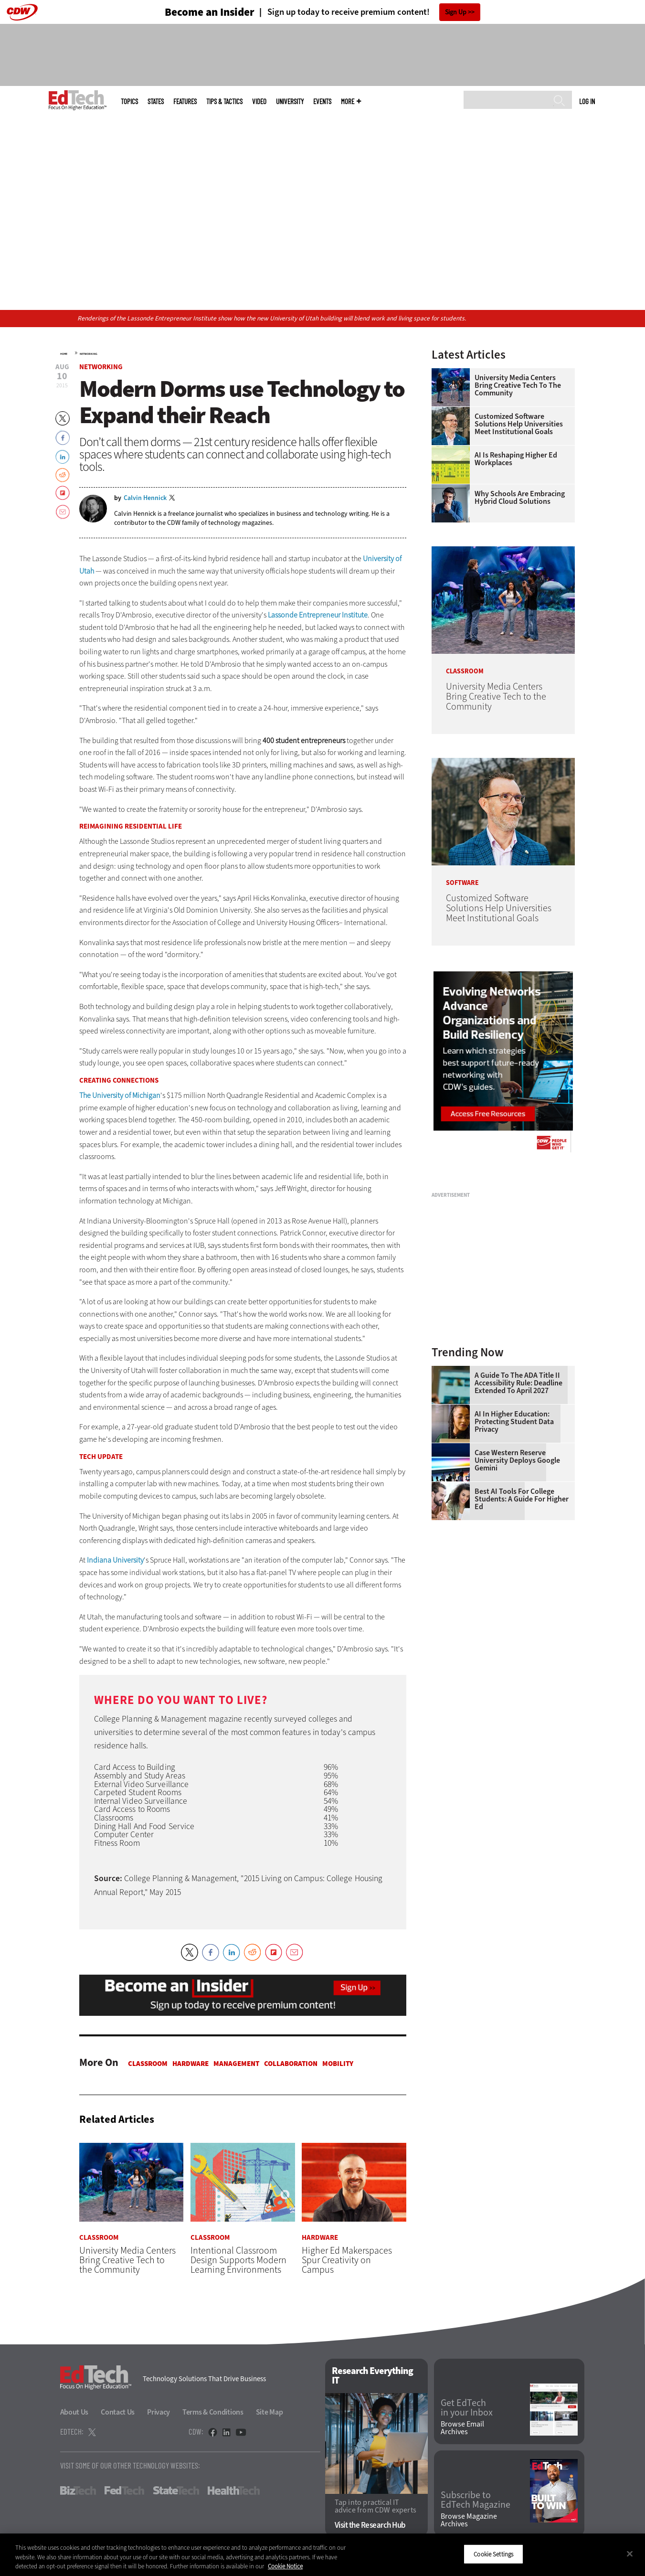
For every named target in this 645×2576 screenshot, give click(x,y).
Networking (88, 354)
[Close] (629, 2553)
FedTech (124, 2490)
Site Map (269, 2412)
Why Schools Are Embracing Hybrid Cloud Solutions (520, 497)
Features (185, 101)
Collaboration (290, 2063)
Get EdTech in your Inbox (467, 2407)
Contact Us (118, 2412)
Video (259, 101)
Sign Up (455, 12)
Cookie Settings (493, 2554)
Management (236, 2063)
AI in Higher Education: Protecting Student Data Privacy (514, 1421)
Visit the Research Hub (370, 2526)
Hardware (190, 2063)
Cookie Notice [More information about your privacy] (285, 2566)
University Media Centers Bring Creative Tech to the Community (518, 385)
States (156, 101)
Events (322, 101)
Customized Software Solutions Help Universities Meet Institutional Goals (519, 424)
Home (63, 354)
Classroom (148, 2063)
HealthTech (234, 2490)
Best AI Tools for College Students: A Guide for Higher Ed (522, 1499)
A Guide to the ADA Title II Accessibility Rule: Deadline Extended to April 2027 (518, 1383)
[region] (322, 2554)
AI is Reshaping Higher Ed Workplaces (516, 459)
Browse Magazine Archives (469, 2520)
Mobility (337, 2063)
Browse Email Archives (462, 2428)
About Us (74, 2412)
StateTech (176, 2490)
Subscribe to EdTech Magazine (475, 2500)
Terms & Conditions (212, 2412)
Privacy (158, 2412)
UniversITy (290, 101)
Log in (587, 101)
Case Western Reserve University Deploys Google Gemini (517, 1460)
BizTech (78, 2490)
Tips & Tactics (224, 101)
